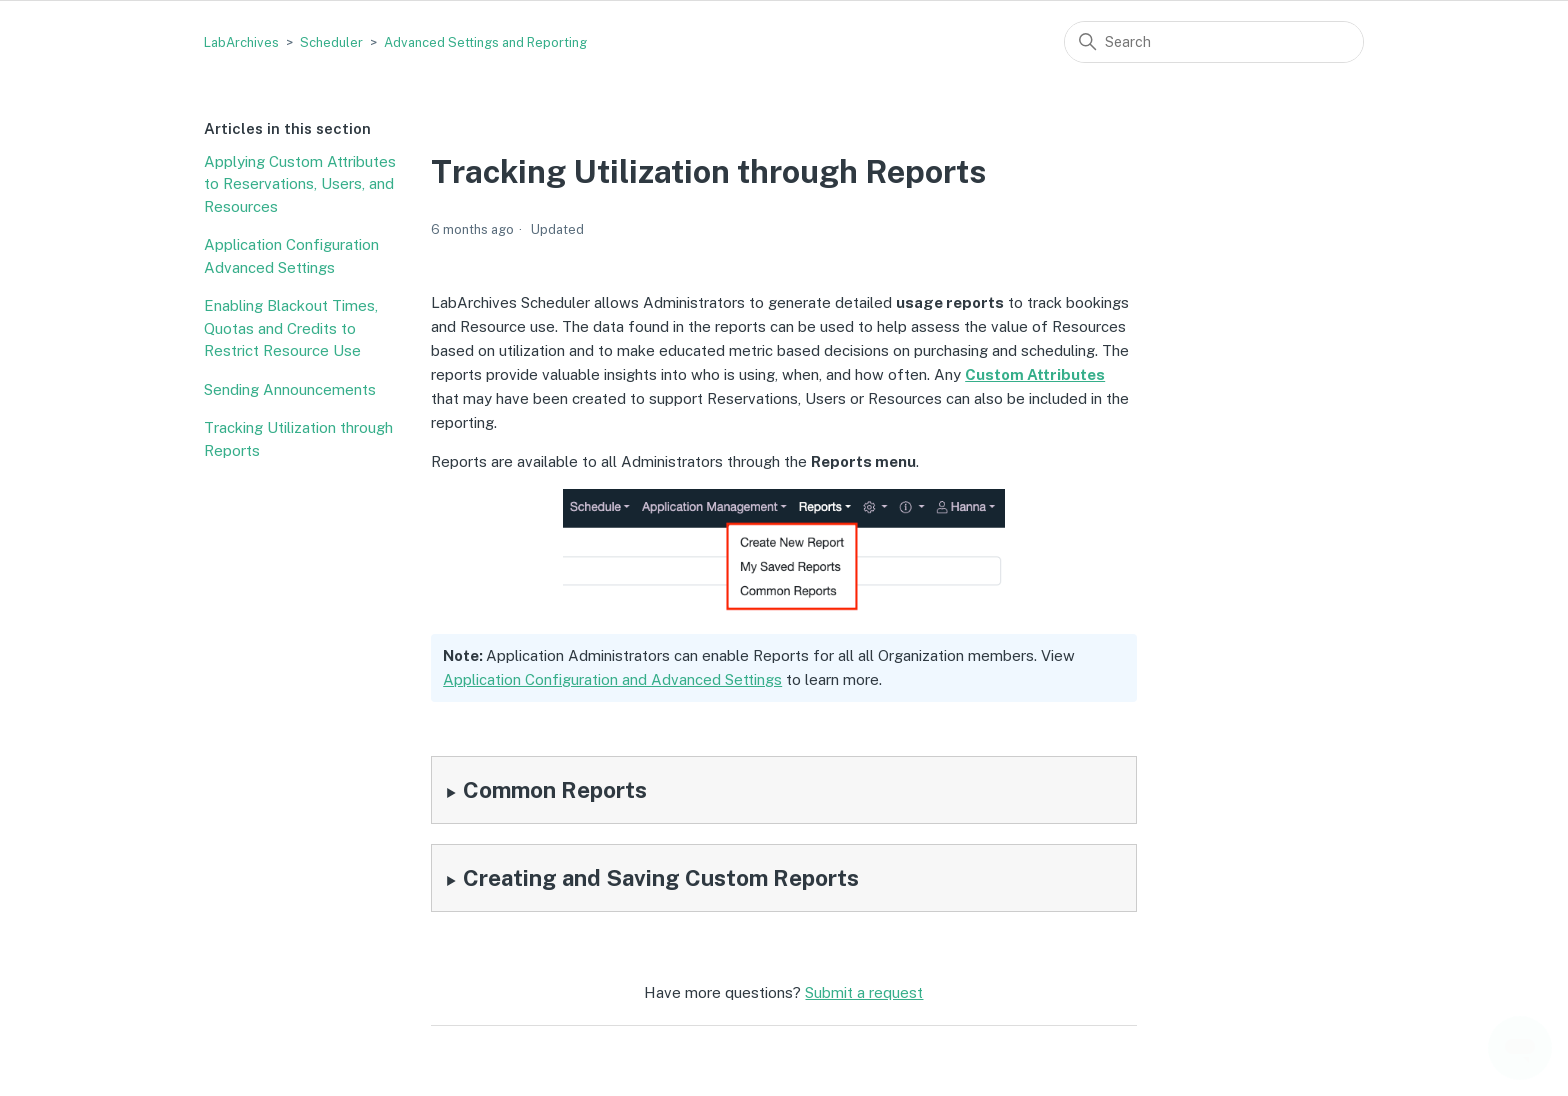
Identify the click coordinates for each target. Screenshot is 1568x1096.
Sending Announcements (290, 389)
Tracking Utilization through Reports (298, 439)
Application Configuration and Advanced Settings (612, 679)
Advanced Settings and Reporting (485, 42)
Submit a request (864, 992)
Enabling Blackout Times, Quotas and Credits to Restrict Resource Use (291, 328)
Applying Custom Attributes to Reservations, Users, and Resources (300, 184)
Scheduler (331, 42)
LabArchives (241, 42)
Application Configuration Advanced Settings (291, 256)
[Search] (1214, 42)
